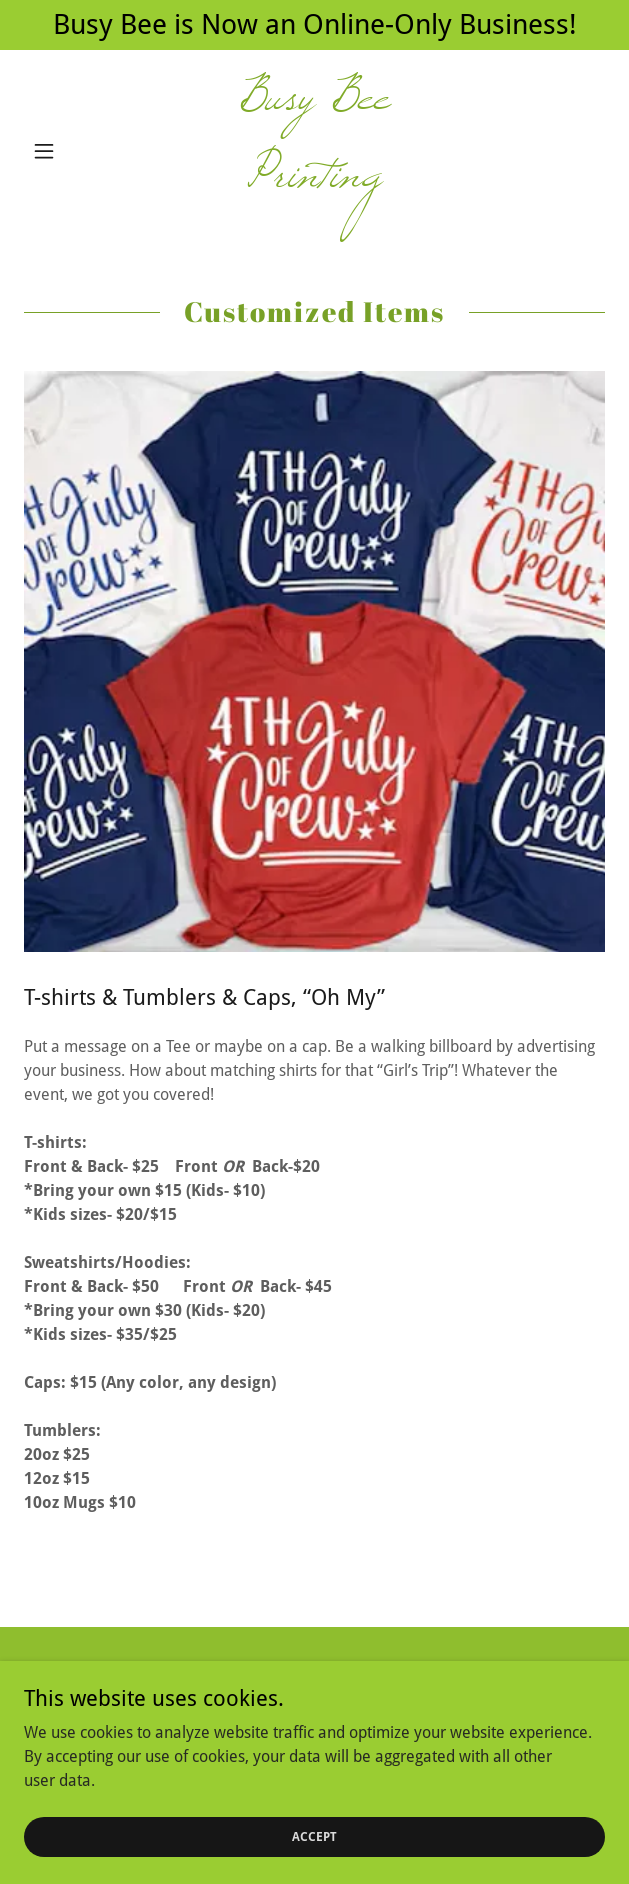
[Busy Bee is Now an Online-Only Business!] (314, 25)
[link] (314, 151)
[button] (67, 151)
